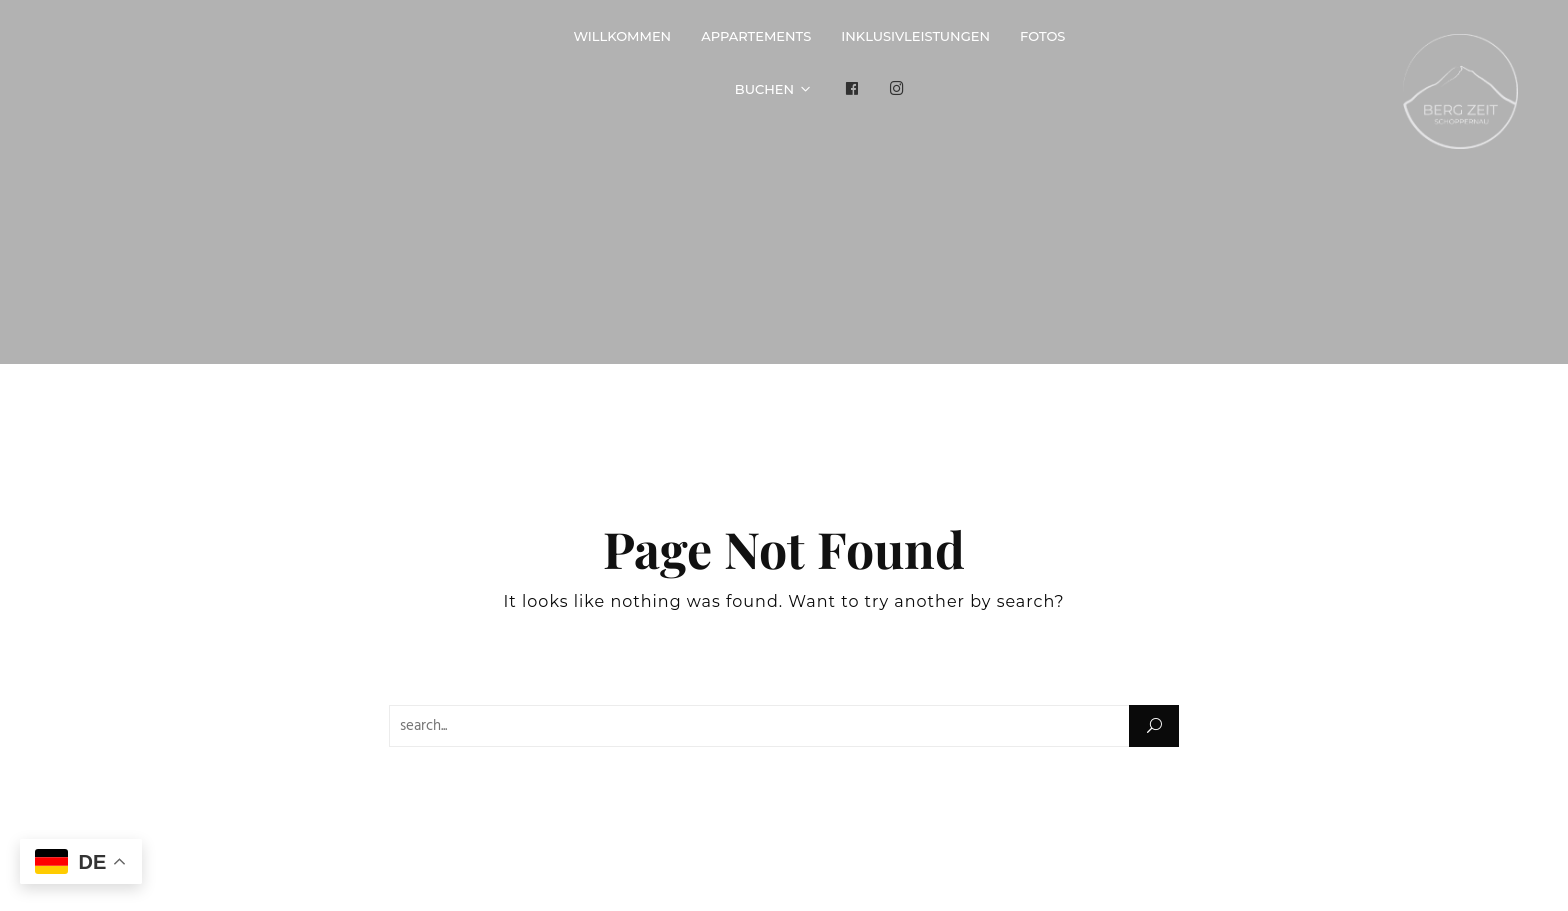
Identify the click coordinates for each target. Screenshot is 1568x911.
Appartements (756, 36)
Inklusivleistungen (915, 36)
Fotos (1042, 36)
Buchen (764, 89)
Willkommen (622, 36)
